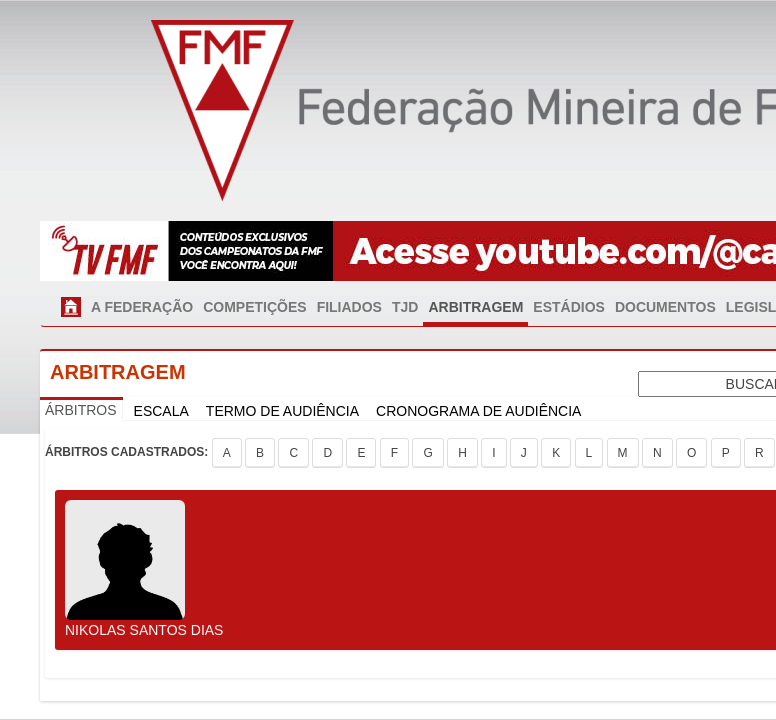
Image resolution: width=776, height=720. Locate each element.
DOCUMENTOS (665, 307)
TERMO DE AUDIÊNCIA (282, 411)
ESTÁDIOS (569, 307)
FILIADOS (349, 307)
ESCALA (161, 411)
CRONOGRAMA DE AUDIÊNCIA (478, 411)
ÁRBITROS (81, 410)
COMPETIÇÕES (254, 307)
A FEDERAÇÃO (142, 307)
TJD (405, 307)
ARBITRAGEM (475, 307)
